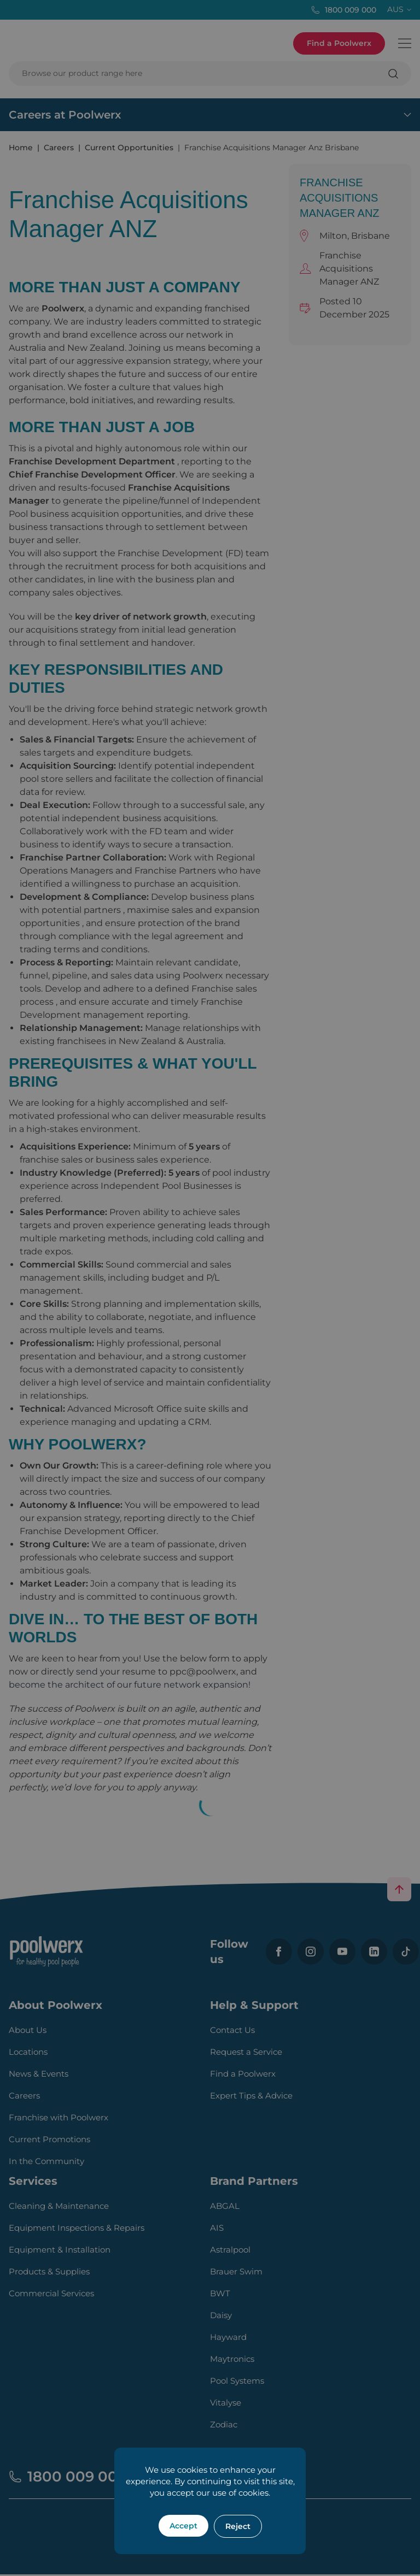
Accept (183, 2526)
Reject (237, 2526)
